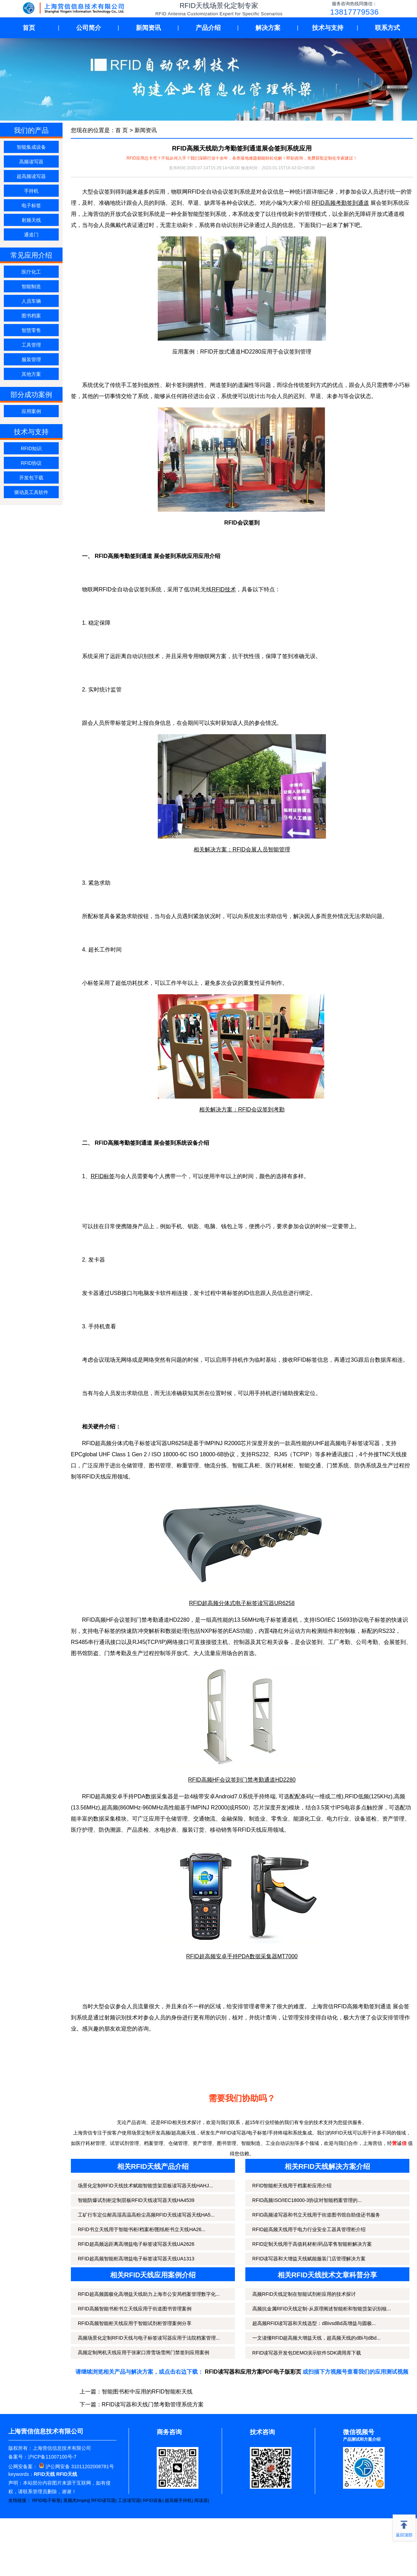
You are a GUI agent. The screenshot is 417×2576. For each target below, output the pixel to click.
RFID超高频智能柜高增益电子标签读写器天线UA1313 (136, 2258)
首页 (29, 27)
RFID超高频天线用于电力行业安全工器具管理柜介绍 (309, 2229)
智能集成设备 (31, 147)
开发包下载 (31, 477)
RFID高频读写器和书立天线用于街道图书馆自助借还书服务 (316, 2215)
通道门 (31, 234)
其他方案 (31, 374)
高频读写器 (31, 161)
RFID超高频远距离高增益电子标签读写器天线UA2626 (136, 2244)
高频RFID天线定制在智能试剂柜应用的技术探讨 (304, 2294)
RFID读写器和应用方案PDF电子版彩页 (253, 2372)
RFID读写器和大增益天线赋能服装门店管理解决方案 (309, 2258)
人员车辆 (31, 301)
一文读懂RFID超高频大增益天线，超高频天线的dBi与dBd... (316, 2338)
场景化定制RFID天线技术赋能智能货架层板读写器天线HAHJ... (145, 2185)
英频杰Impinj (76, 2500)
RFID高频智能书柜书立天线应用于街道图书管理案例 (134, 2308)
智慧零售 (31, 330)
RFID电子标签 (46, 2500)
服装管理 (31, 359)
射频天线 (31, 220)
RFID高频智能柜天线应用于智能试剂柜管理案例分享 (134, 2323)
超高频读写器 (31, 176)
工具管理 (31, 345)
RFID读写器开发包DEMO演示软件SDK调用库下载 (306, 2353)
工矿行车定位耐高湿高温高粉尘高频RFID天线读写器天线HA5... (146, 2215)
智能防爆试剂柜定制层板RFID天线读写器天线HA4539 (136, 2200)
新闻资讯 (148, 27)
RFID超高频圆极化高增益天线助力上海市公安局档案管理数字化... (149, 2294)
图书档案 (31, 315)
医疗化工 (31, 272)
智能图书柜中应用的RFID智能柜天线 (147, 2392)
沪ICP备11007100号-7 (52, 2457)
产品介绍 (208, 27)
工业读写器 (129, 2500)
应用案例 (31, 411)
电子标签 (31, 205)
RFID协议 (31, 463)
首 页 (121, 130)
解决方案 (267, 27)
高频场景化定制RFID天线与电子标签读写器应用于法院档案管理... (149, 2338)
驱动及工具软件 (31, 492)
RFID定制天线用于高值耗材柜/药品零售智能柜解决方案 (312, 2244)
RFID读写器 (103, 2500)
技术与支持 (327, 27)
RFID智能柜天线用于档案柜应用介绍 (292, 2185)
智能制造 (31, 286)
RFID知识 (31, 448)
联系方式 (387, 27)
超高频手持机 (178, 2500)
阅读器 (201, 2500)
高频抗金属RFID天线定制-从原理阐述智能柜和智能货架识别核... (321, 2308)
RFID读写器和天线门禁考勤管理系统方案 (153, 2404)
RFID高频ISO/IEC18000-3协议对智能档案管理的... (307, 2200)
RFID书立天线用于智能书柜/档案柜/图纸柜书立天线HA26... (141, 2229)
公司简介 (88, 27)
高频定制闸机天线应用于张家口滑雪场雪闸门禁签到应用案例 (143, 2352)
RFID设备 (152, 2500)
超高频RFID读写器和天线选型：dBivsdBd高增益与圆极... (314, 2323)
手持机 (31, 191)
